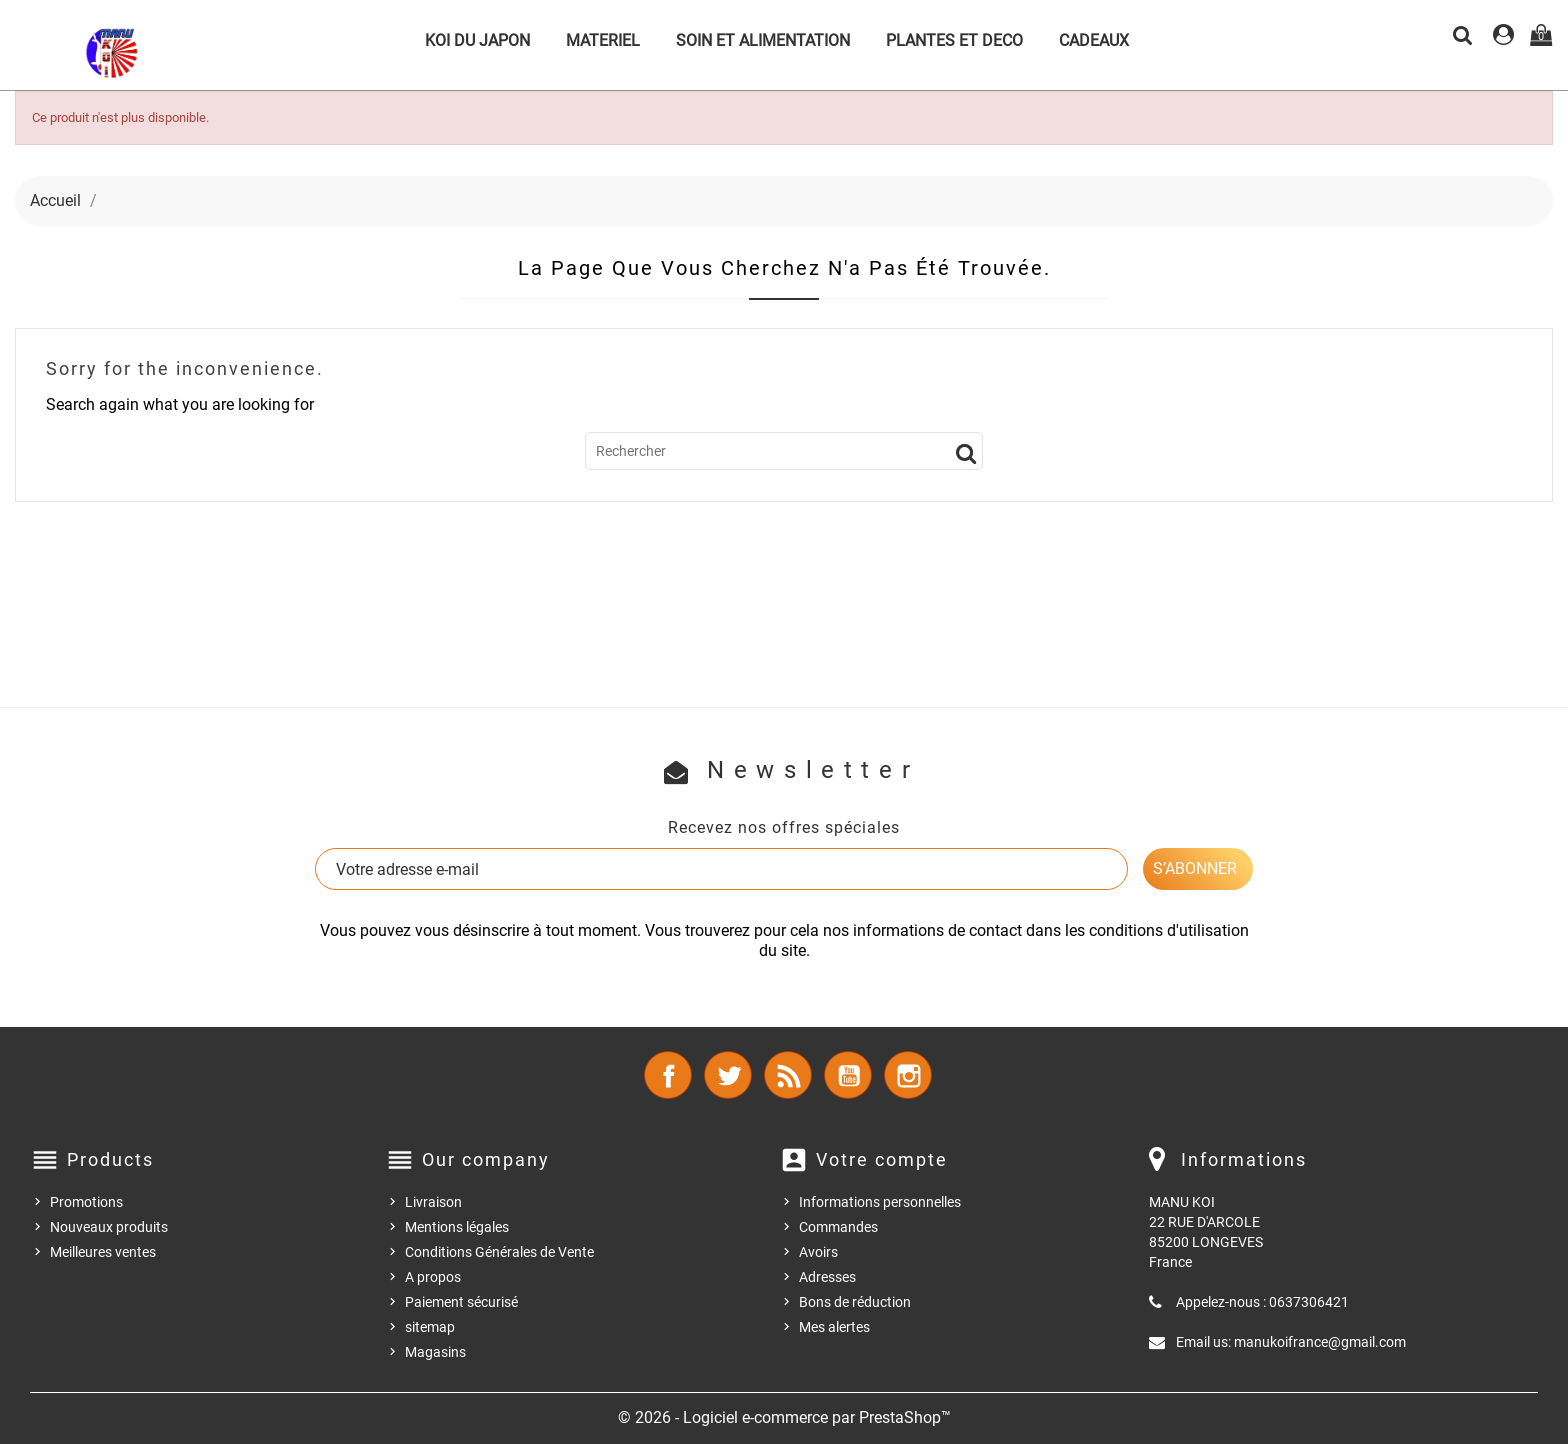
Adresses (827, 1277)
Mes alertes (834, 1327)
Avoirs (818, 1252)
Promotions (86, 1202)
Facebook (668, 1075)
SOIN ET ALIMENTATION (763, 40)
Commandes (838, 1227)
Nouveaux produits (109, 1227)
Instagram (908, 1075)
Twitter (728, 1075)
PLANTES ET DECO (954, 40)
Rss (788, 1075)
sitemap (430, 1327)
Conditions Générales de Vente (499, 1252)
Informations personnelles (880, 1202)
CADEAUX (1094, 40)
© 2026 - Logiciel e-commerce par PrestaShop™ (784, 1417)
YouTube (848, 1075)
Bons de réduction (855, 1302)
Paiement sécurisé (461, 1302)
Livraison (433, 1202)
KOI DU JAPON (477, 40)
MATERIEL (603, 40)
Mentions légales (457, 1227)
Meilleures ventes (103, 1252)
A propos (433, 1277)
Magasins (435, 1352)
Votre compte (882, 1159)
